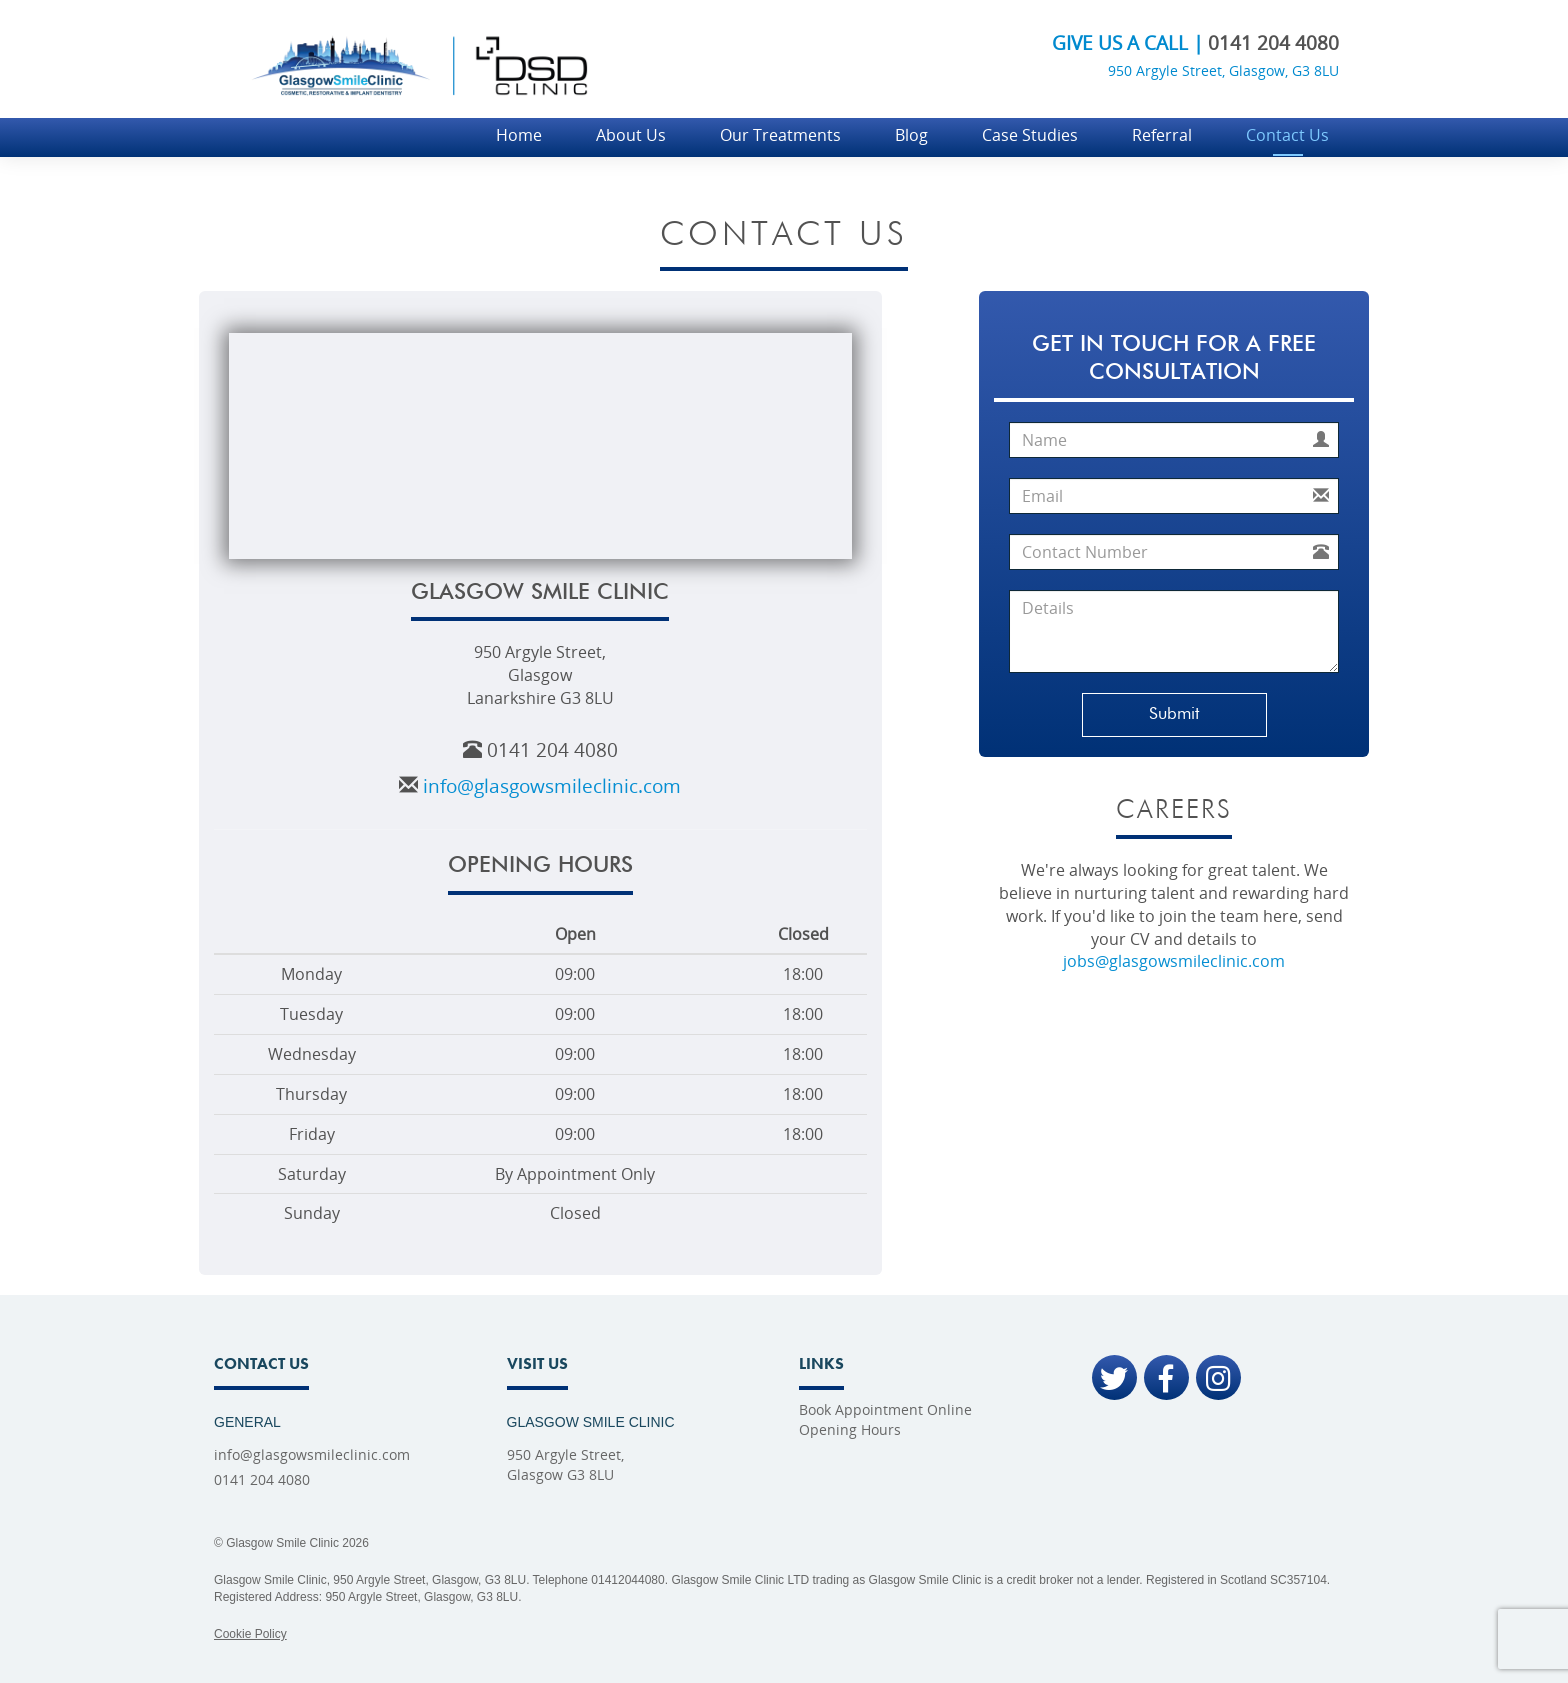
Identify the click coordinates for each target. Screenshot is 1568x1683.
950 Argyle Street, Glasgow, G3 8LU (1223, 70)
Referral (1162, 135)
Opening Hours (850, 1429)
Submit (1174, 714)
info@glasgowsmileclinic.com (552, 785)
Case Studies (1030, 135)
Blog (911, 135)
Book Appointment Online (885, 1409)
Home (519, 135)
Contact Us (1287, 135)
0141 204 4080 (1273, 42)
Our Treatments (780, 135)
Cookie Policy (250, 1634)
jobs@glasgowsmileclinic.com (1174, 961)
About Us (631, 135)
